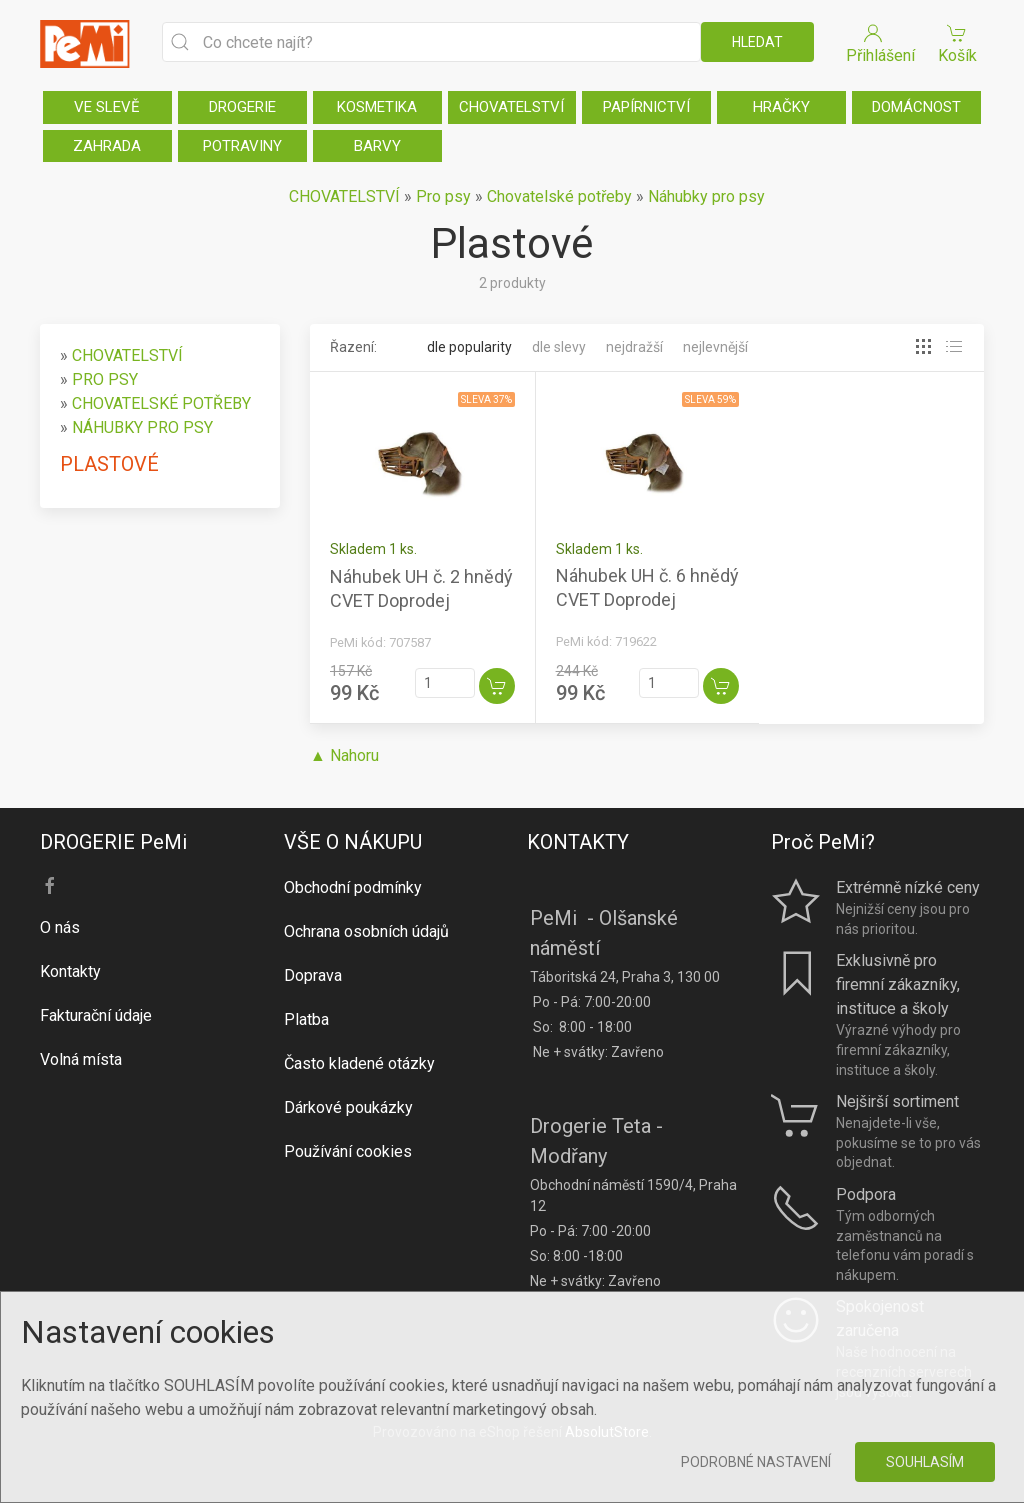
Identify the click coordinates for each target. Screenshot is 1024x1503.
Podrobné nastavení (756, 1462)
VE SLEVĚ (107, 107)
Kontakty (70, 971)
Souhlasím (925, 1462)
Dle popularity (469, 347)
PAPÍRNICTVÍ (646, 107)
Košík (957, 42)
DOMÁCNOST (916, 107)
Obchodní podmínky (353, 887)
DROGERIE (242, 107)
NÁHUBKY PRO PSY (142, 427)
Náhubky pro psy (706, 196)
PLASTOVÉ (109, 464)
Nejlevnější (715, 347)
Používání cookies (348, 1151)
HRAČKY (781, 107)
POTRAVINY (242, 146)
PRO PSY (105, 379)
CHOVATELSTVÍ (511, 107)
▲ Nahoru (344, 755)
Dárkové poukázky (348, 1107)
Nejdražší (634, 347)
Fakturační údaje (96, 1015)
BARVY (377, 146)
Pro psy (443, 196)
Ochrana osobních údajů (366, 931)
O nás (60, 927)
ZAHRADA (107, 146)
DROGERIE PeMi (113, 842)
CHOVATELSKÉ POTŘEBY (161, 403)
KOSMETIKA (377, 107)
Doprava (313, 975)
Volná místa (81, 1059)
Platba (306, 1019)
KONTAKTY (578, 842)
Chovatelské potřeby (559, 196)
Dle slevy (559, 347)
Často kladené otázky (359, 1063)
